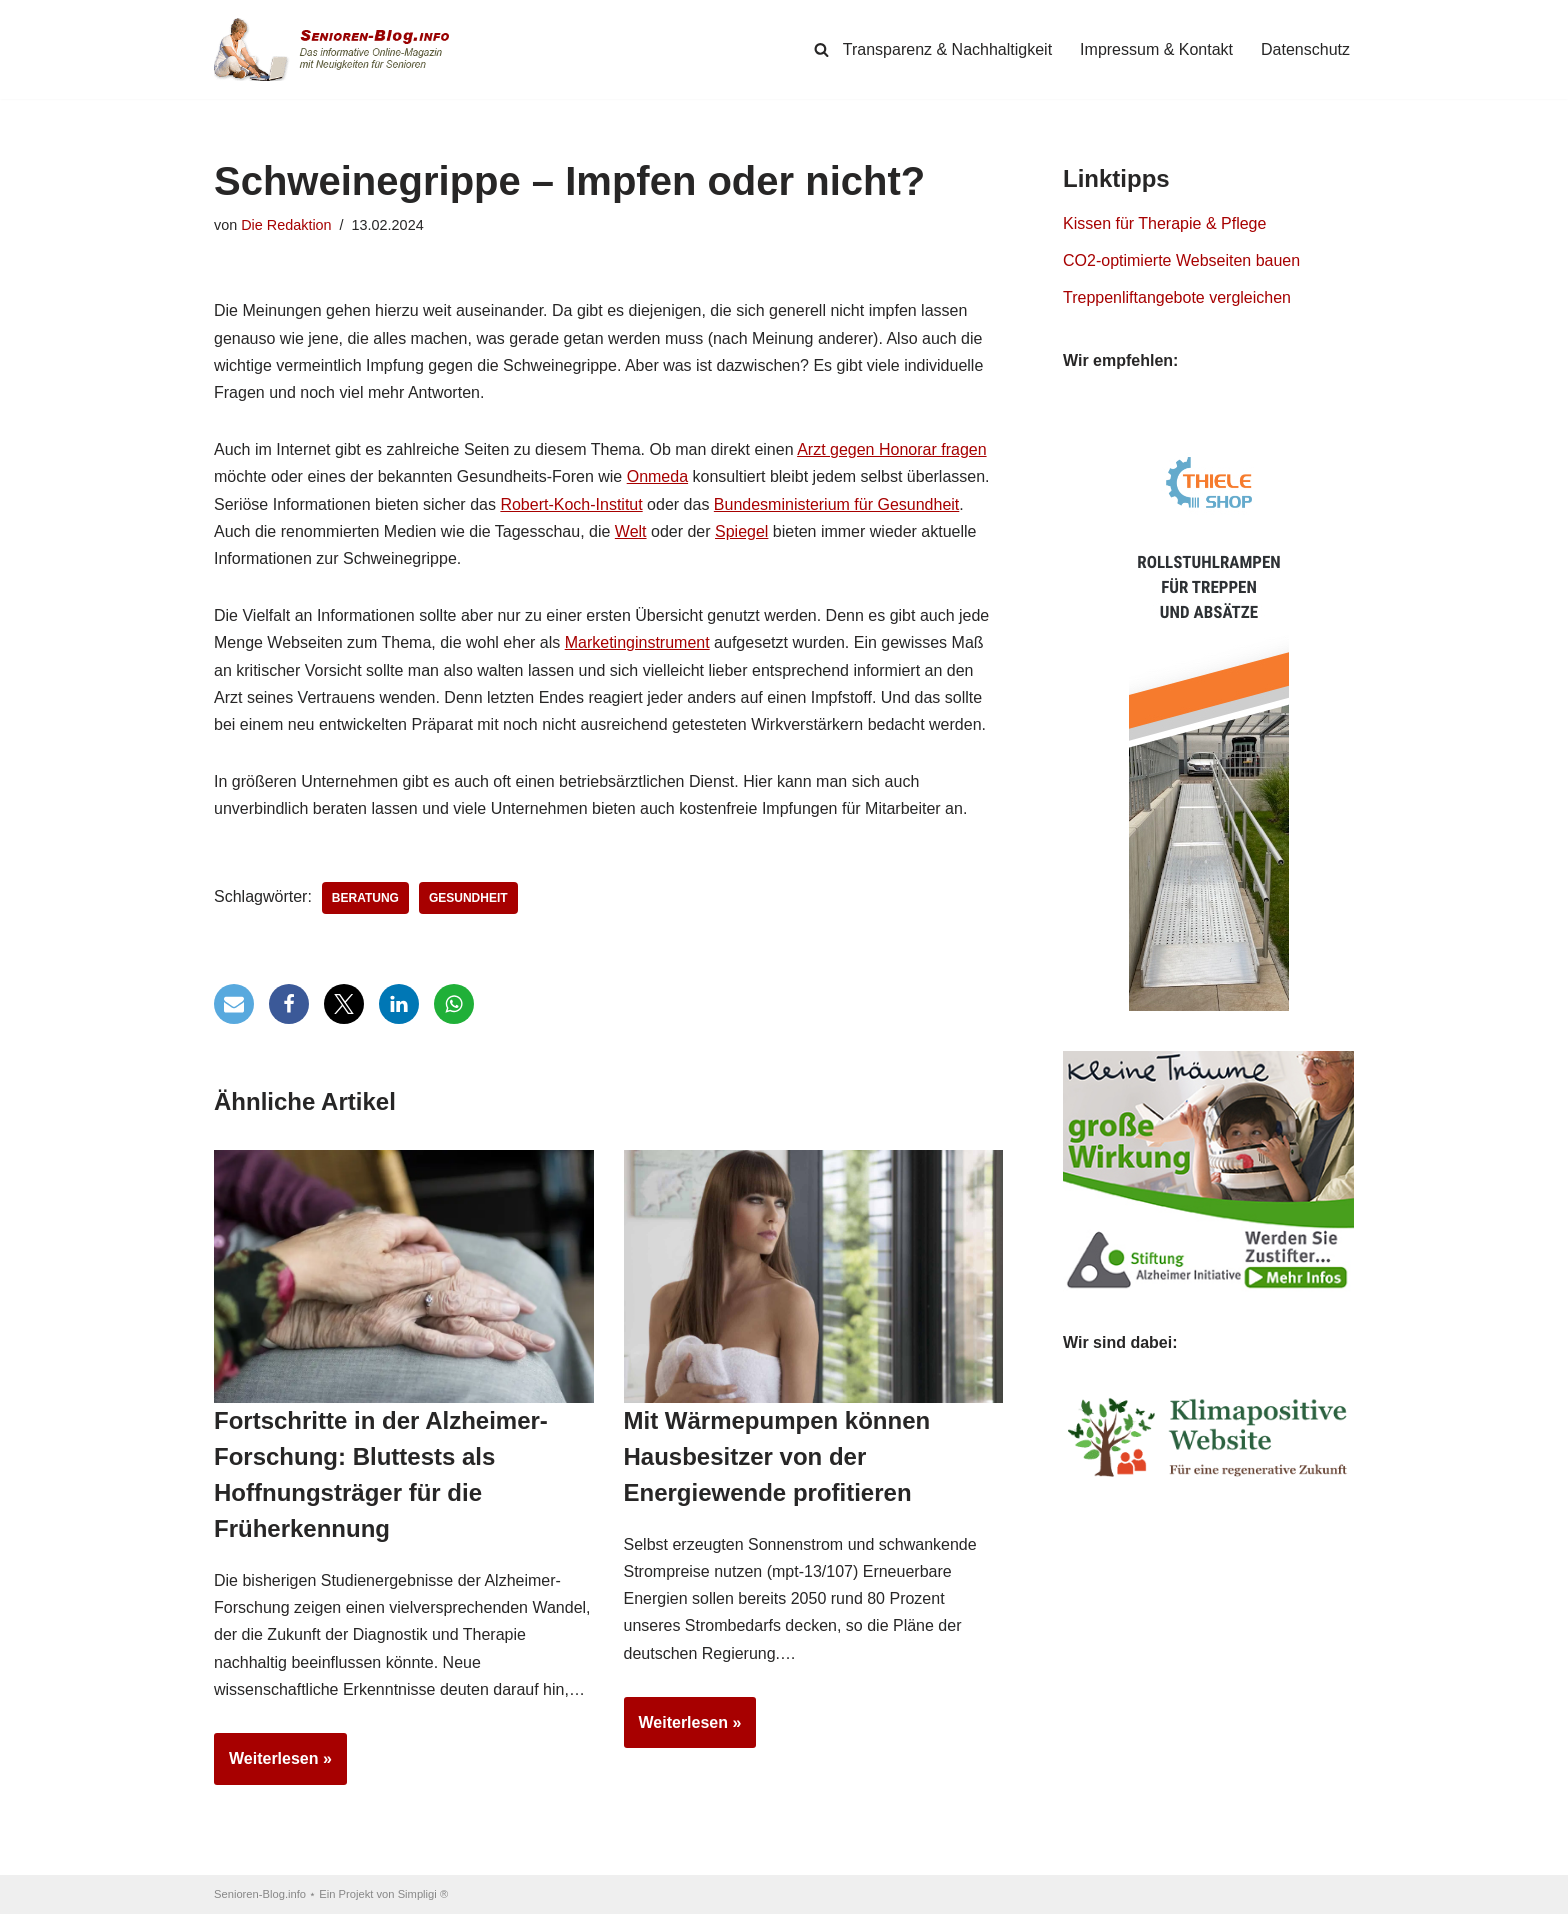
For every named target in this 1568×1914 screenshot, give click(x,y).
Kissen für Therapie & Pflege (1164, 223)
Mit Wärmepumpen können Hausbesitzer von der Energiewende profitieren (777, 1456)
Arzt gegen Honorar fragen (891, 449)
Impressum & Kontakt (1156, 49)
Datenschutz (1305, 49)
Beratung (365, 898)
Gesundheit (468, 898)
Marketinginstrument (637, 642)
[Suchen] (821, 49)
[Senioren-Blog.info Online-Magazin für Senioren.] (339, 49)
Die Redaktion (286, 225)
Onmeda (657, 476)
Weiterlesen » (273, 1765)
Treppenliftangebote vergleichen (1177, 297)
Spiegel (741, 531)
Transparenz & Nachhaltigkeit (947, 49)
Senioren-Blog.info (260, 1894)
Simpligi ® (423, 1894)
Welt (631, 531)
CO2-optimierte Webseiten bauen (1181, 260)
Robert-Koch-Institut (571, 504)
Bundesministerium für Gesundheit (836, 504)
